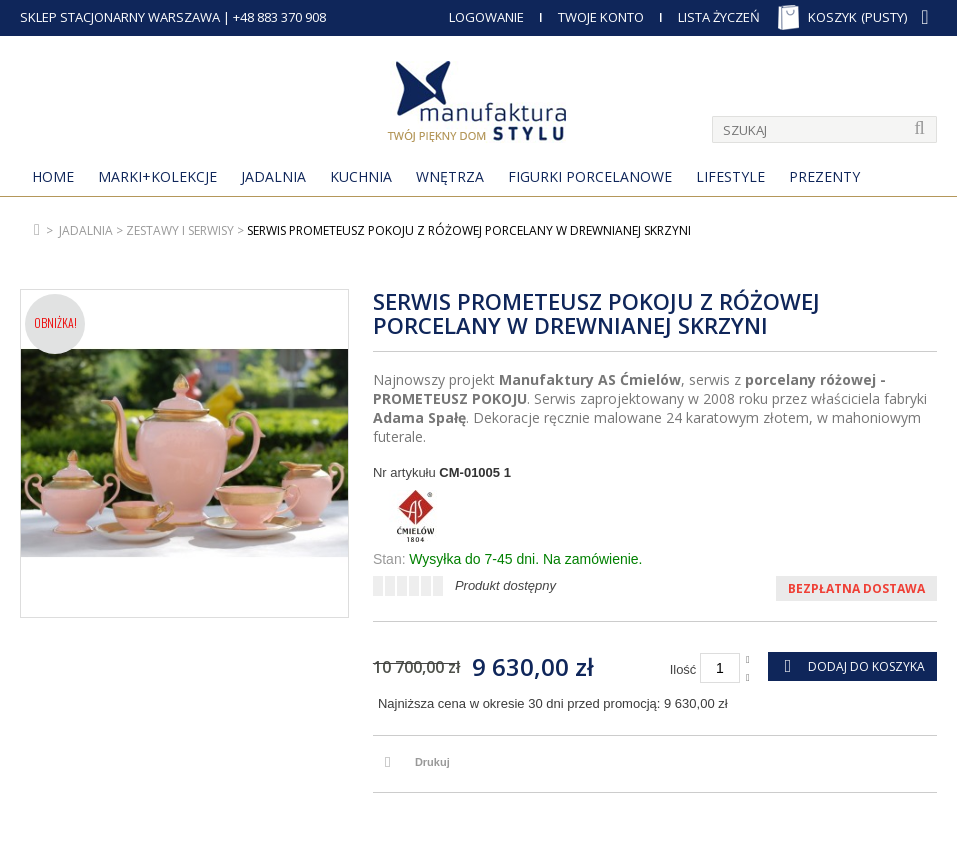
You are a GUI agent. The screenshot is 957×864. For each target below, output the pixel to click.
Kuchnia (361, 176)
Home (53, 176)
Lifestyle (730, 176)
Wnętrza (450, 176)
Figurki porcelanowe (590, 176)
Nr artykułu (404, 472)
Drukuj (432, 762)
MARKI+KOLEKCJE (157, 176)
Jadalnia (273, 176)
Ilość (683, 669)
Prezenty (824, 176)
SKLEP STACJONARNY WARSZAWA (120, 17)
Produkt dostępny (505, 585)
